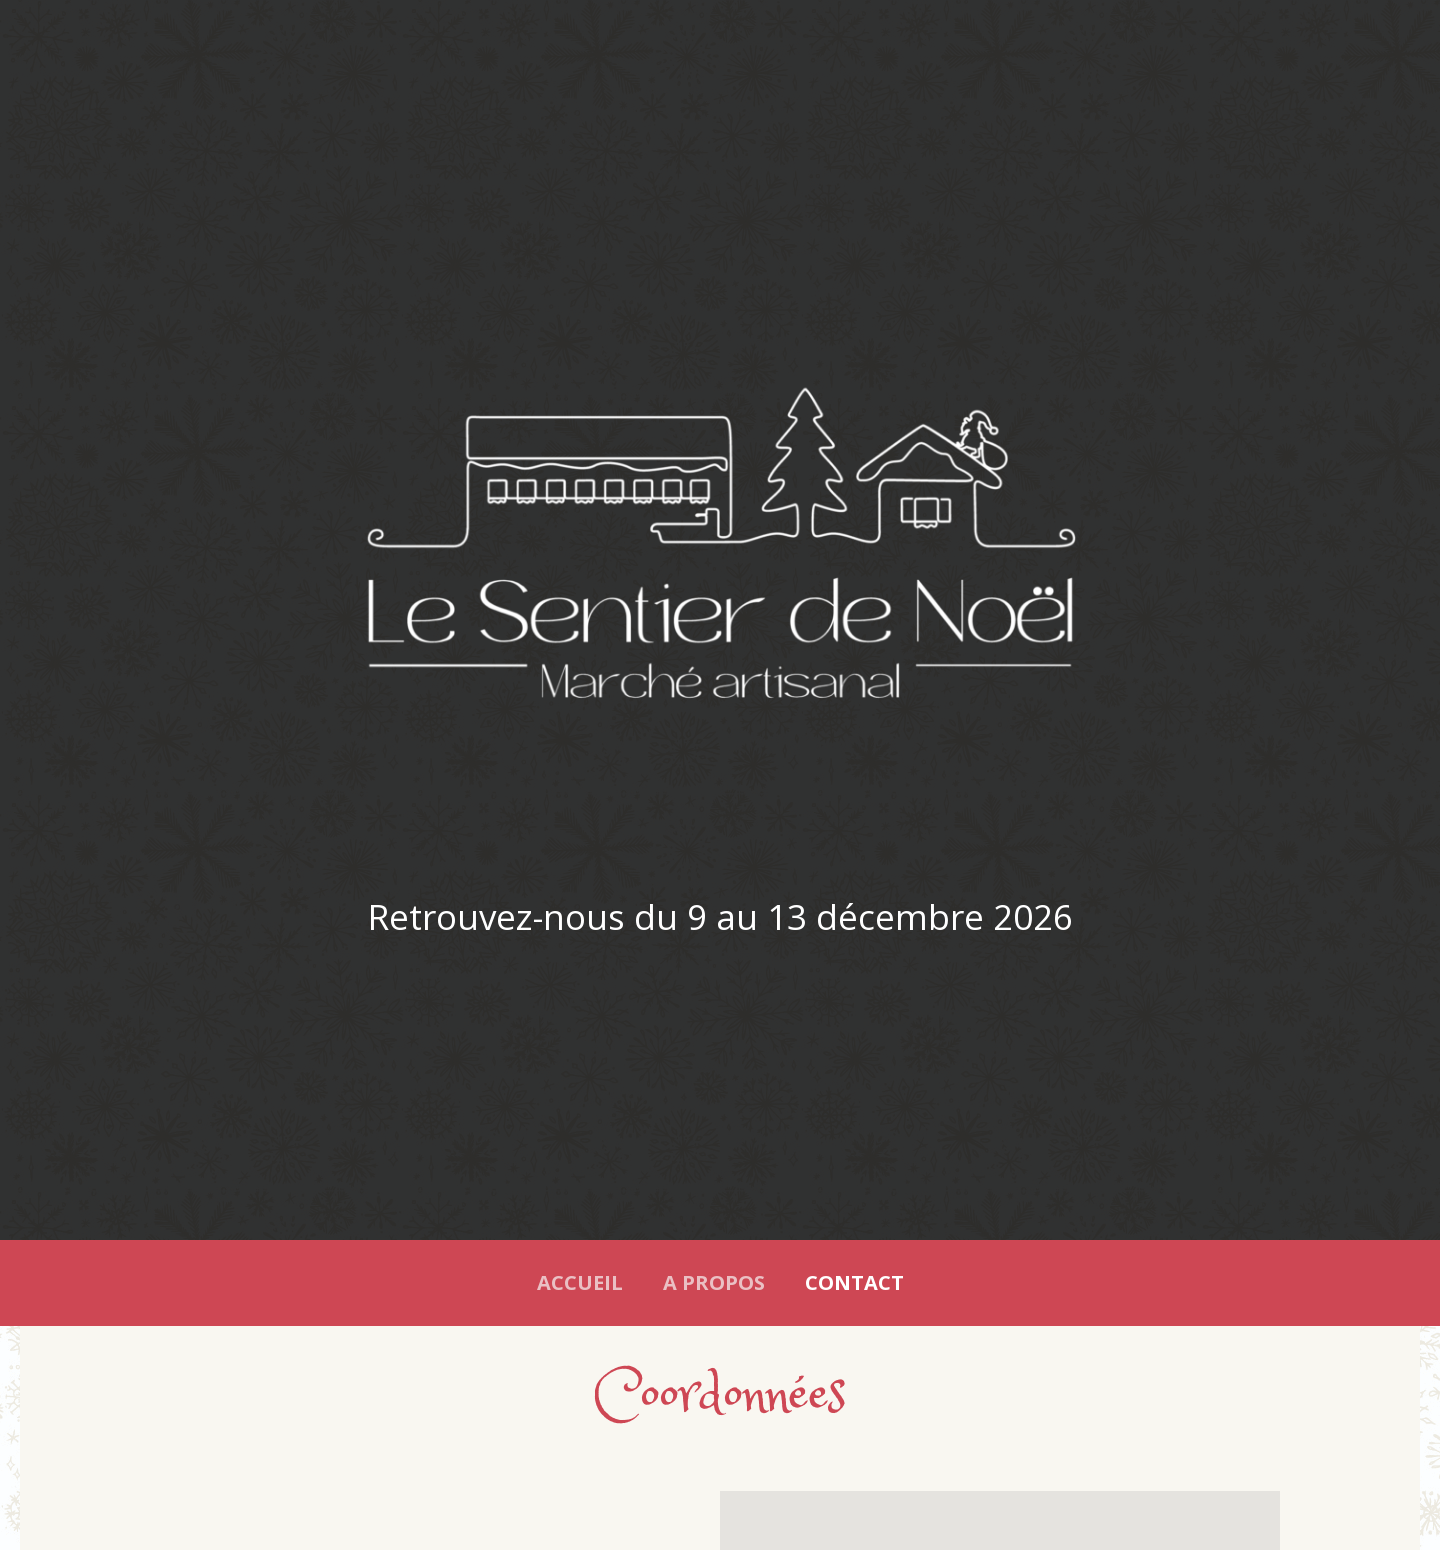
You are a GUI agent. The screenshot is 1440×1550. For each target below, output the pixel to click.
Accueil (580, 1282)
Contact (854, 1282)
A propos (714, 1282)
